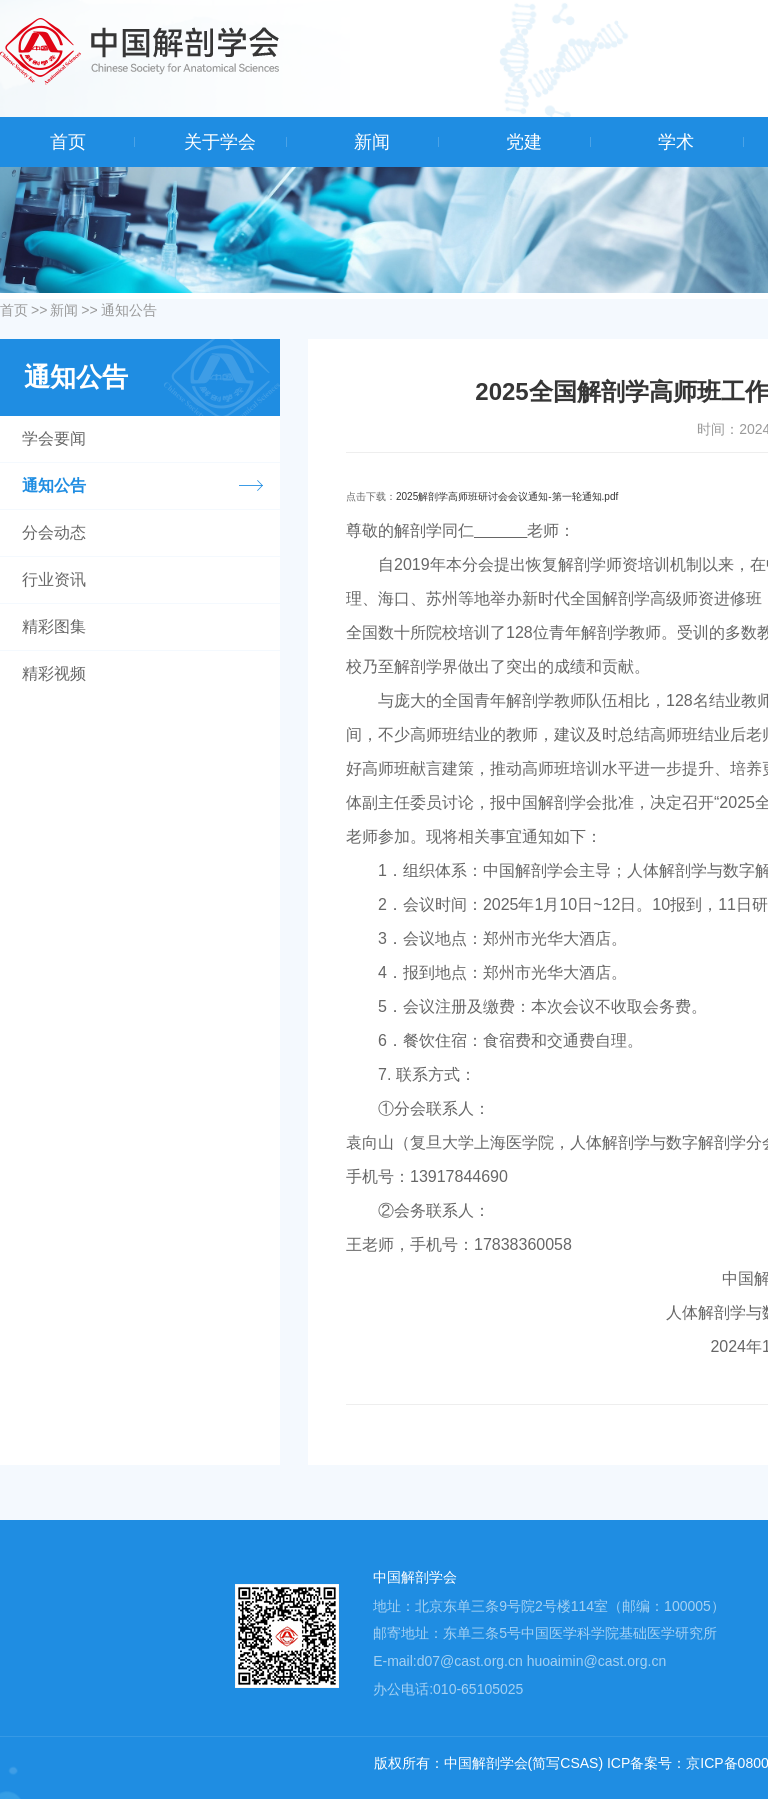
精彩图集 (54, 626)
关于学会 (220, 142)
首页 (68, 142)
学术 (676, 142)
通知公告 (129, 310)
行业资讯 (54, 579)
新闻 (372, 142)
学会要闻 (54, 438)
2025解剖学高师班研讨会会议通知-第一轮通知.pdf (507, 496)
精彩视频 (54, 673)
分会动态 (54, 532)
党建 (524, 142)
